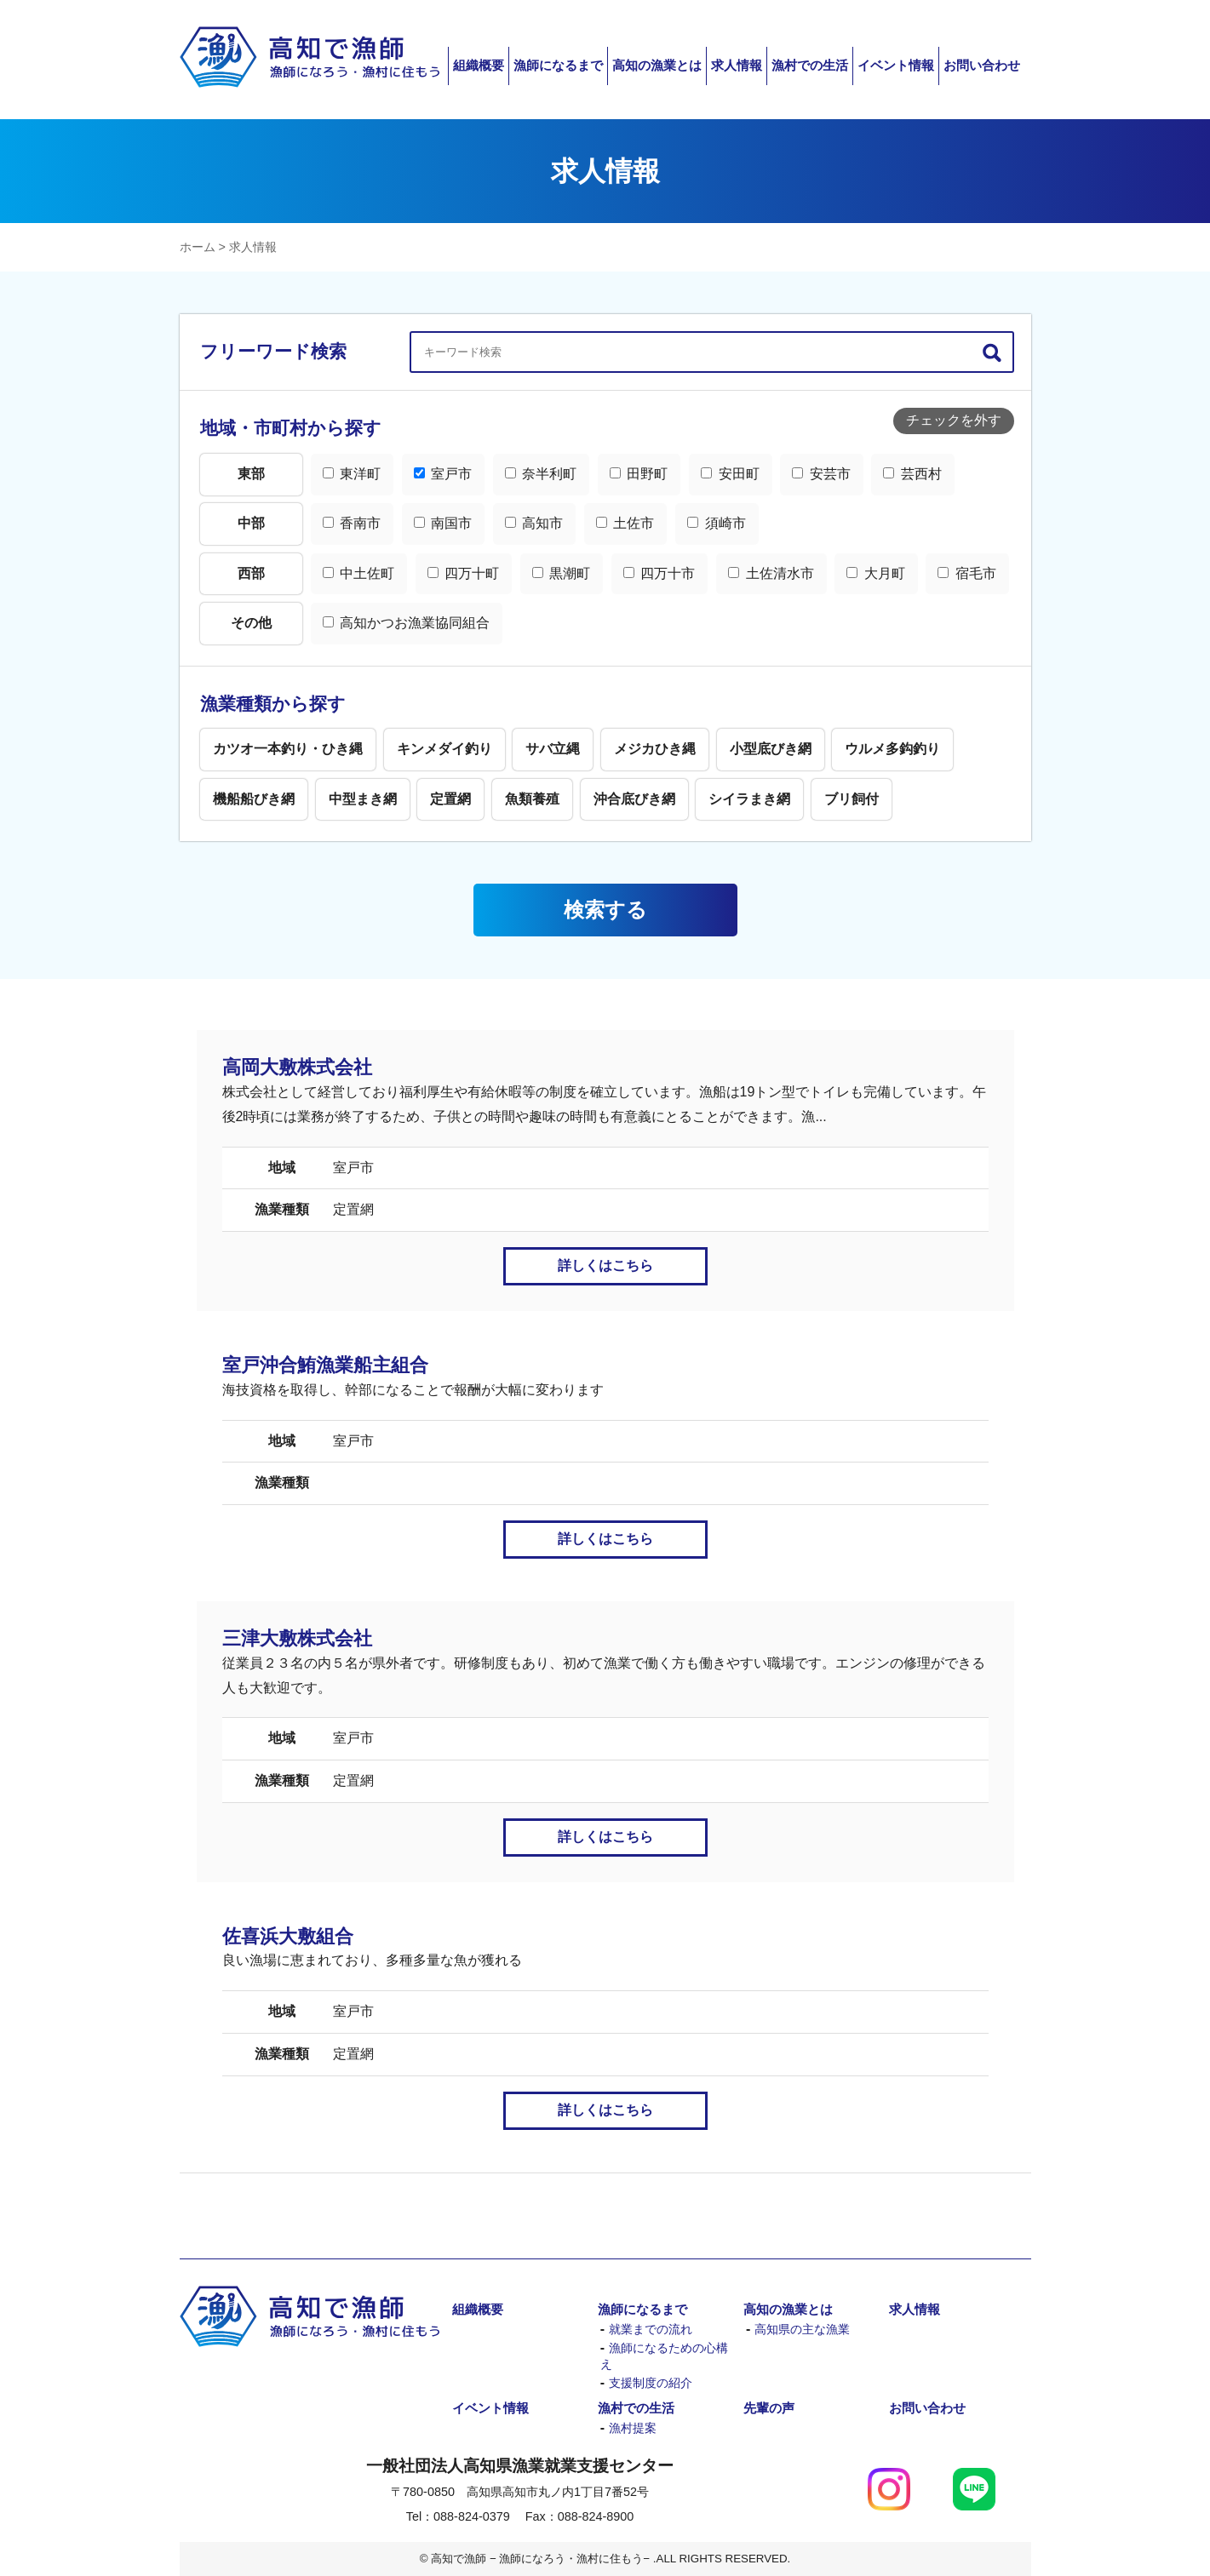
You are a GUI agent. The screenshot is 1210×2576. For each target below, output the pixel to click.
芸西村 (912, 474)
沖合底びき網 (634, 799)
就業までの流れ (650, 2329)
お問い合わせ (981, 65)
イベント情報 (895, 65)
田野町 (639, 474)
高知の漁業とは (657, 65)
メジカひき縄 (655, 748)
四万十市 (659, 573)
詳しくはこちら (605, 1265)
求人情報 (736, 65)
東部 (251, 474)
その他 (251, 622)
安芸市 (821, 474)
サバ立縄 (552, 748)
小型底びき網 (770, 748)
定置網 (450, 799)
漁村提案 (633, 2428)
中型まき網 (363, 799)
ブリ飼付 (851, 799)
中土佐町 (358, 573)
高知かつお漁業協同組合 (406, 622)
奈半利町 (540, 474)
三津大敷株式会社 (297, 1638)
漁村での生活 (809, 65)
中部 (251, 523)
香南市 (352, 523)
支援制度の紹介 (650, 2383)
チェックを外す (953, 420)
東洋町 (352, 474)
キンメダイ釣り (444, 748)
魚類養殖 (532, 799)
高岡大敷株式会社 (297, 1067)
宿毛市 (966, 573)
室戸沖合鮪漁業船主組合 (325, 1365)
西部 (251, 573)
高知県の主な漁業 (802, 2329)
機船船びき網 (254, 799)
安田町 (730, 474)
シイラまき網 (749, 799)
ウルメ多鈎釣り (892, 748)
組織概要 (478, 65)
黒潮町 (561, 573)
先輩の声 (768, 2408)
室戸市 (443, 474)
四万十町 (463, 573)
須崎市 (716, 523)
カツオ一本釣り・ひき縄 (288, 748)
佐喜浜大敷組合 (287, 1936)
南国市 (443, 523)
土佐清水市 (770, 573)
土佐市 (625, 523)
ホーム (197, 247)
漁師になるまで (558, 65)
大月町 (875, 573)
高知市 (534, 523)
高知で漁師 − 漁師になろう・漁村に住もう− (309, 57)
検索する (605, 909)
